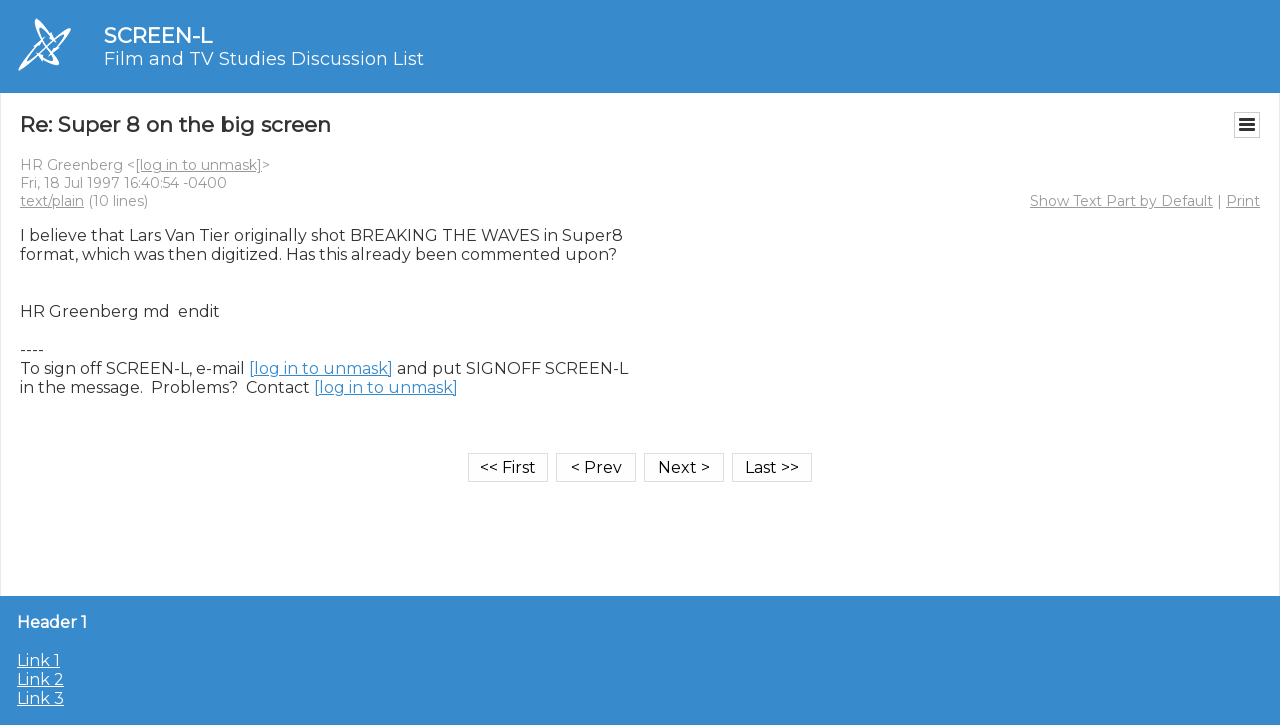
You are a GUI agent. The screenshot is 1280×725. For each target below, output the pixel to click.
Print (1243, 201)
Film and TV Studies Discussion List (264, 59)
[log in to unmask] (198, 165)
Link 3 (40, 698)
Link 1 (38, 660)
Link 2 (40, 679)
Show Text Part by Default (1121, 201)
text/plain (52, 201)
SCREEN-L (158, 35)
